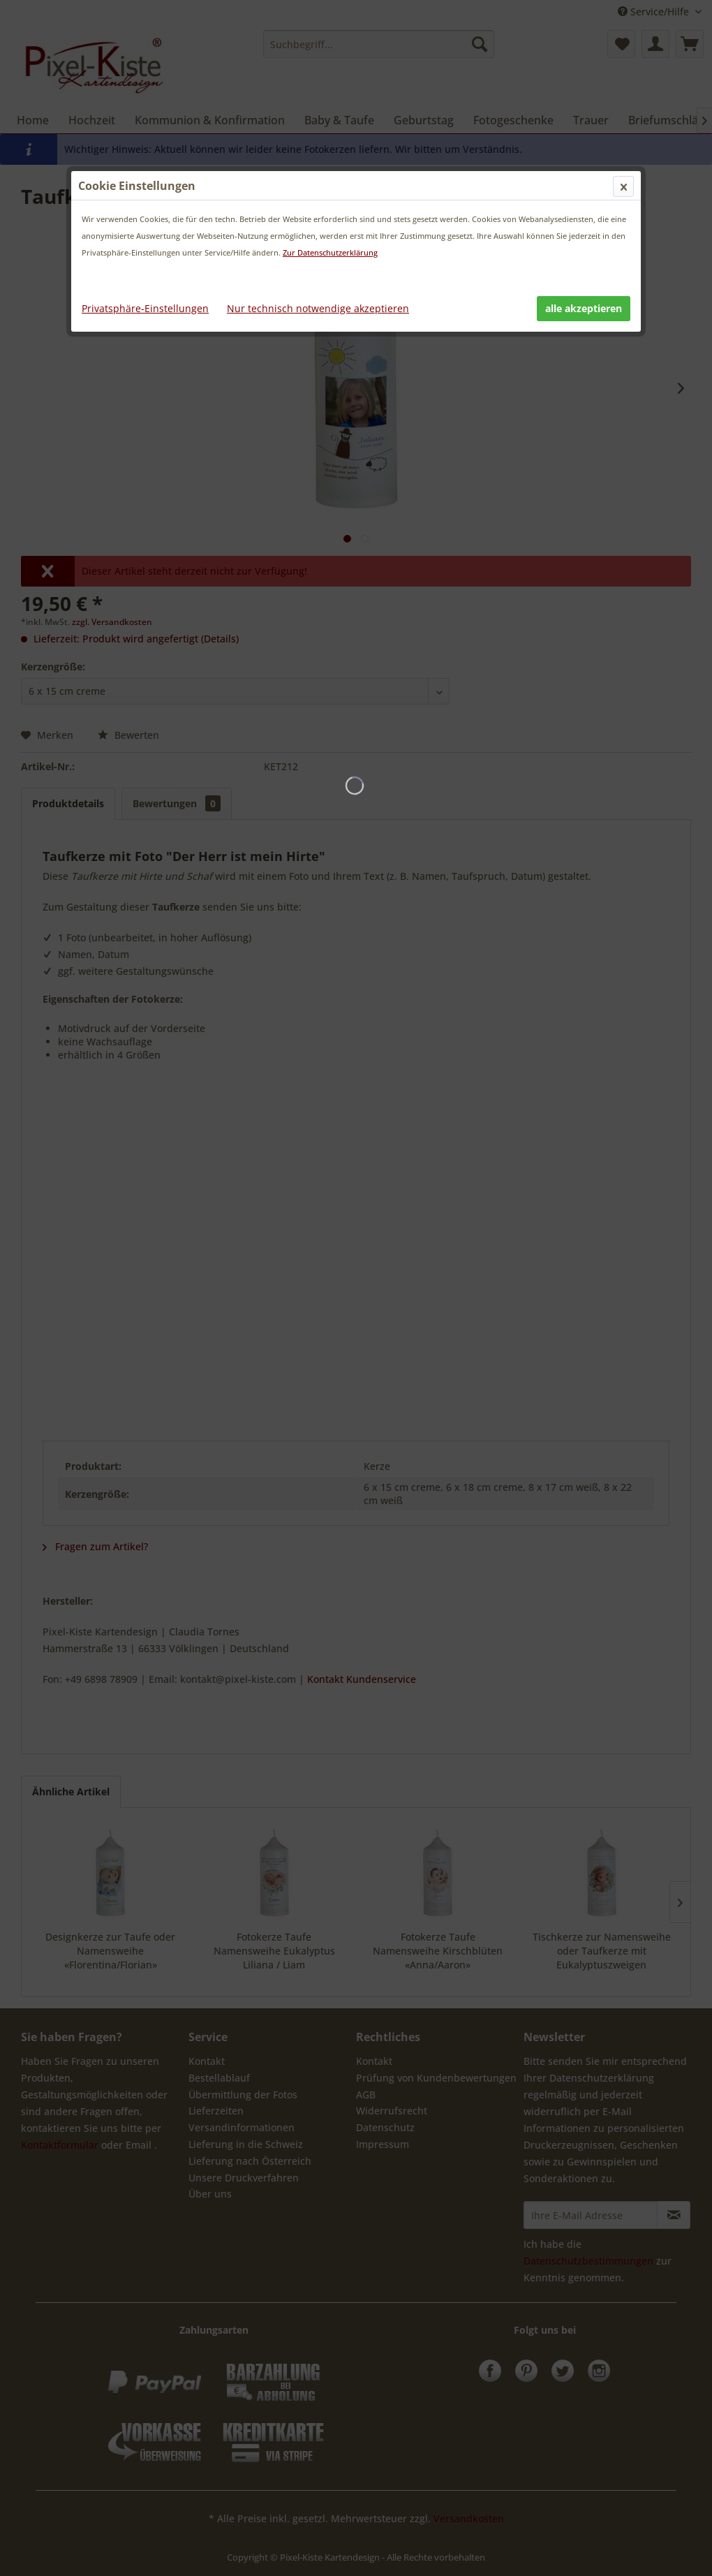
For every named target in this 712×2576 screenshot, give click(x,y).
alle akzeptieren (583, 308)
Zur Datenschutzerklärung (330, 252)
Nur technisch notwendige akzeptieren (318, 308)
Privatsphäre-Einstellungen (145, 308)
